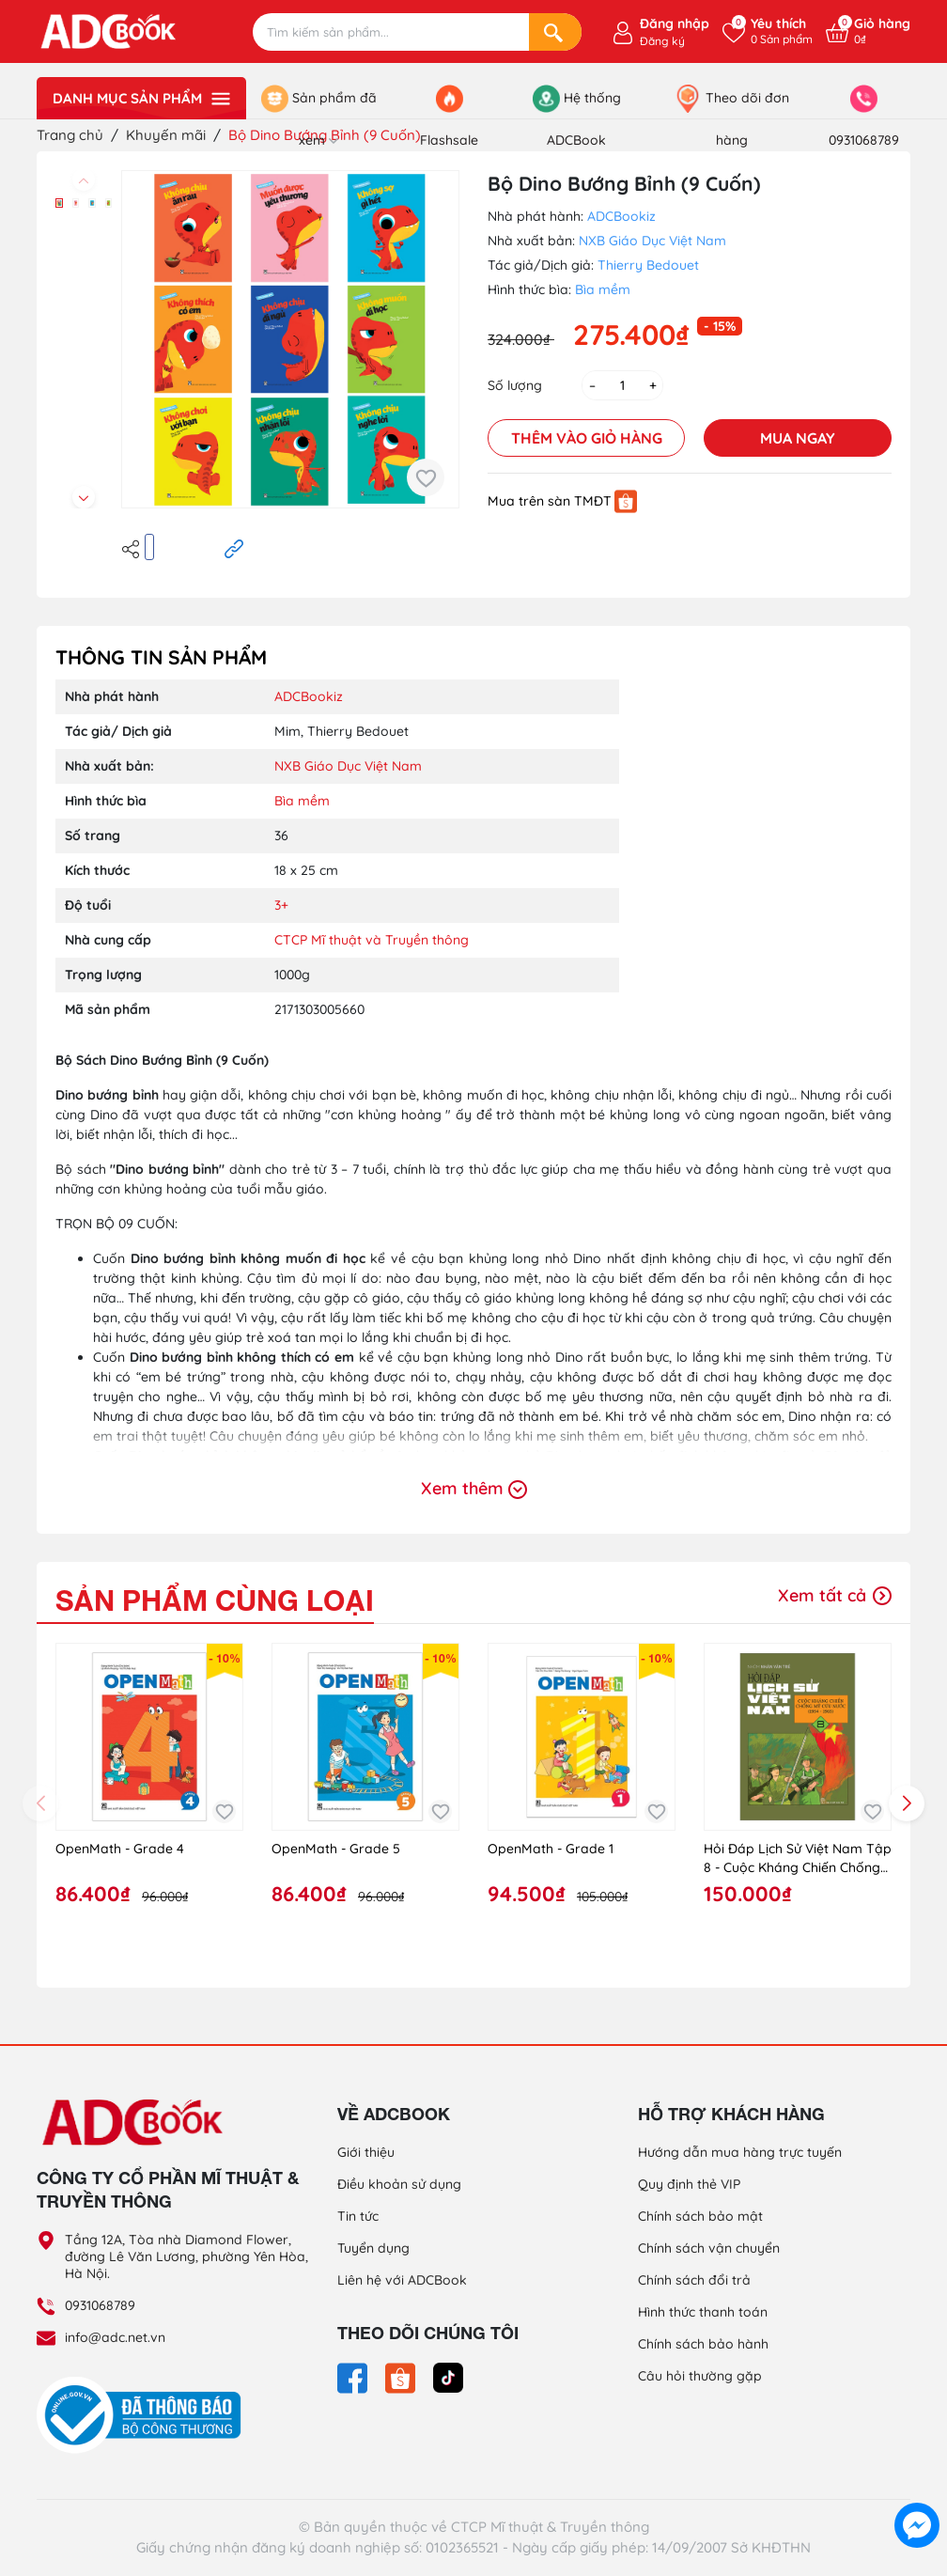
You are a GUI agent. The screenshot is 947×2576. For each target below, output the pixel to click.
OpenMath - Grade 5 (336, 1848)
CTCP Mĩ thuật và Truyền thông (371, 939)
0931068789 (100, 2305)
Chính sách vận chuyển (709, 2248)
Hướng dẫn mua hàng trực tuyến (740, 2152)
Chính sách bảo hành (703, 2343)
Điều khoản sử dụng (399, 2184)
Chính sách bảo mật (700, 2216)
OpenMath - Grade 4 (119, 1848)
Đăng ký (662, 41)
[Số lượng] (622, 385)
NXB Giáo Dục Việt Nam (652, 240)
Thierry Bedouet (648, 265)
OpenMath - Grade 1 (550, 1848)
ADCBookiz (621, 216)
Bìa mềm (602, 289)
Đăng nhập (674, 23)
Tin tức (358, 2216)
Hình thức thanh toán (703, 2311)
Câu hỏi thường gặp (700, 2375)
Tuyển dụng (373, 2248)
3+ (281, 905)
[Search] (555, 32)
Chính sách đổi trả (694, 2280)
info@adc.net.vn (115, 2337)
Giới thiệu (366, 2152)
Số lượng (515, 385)
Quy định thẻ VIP (689, 2184)
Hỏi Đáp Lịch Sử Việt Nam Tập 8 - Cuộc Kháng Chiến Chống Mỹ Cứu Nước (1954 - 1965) (798, 1858)
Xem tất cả (835, 1595)
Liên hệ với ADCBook (402, 2280)
